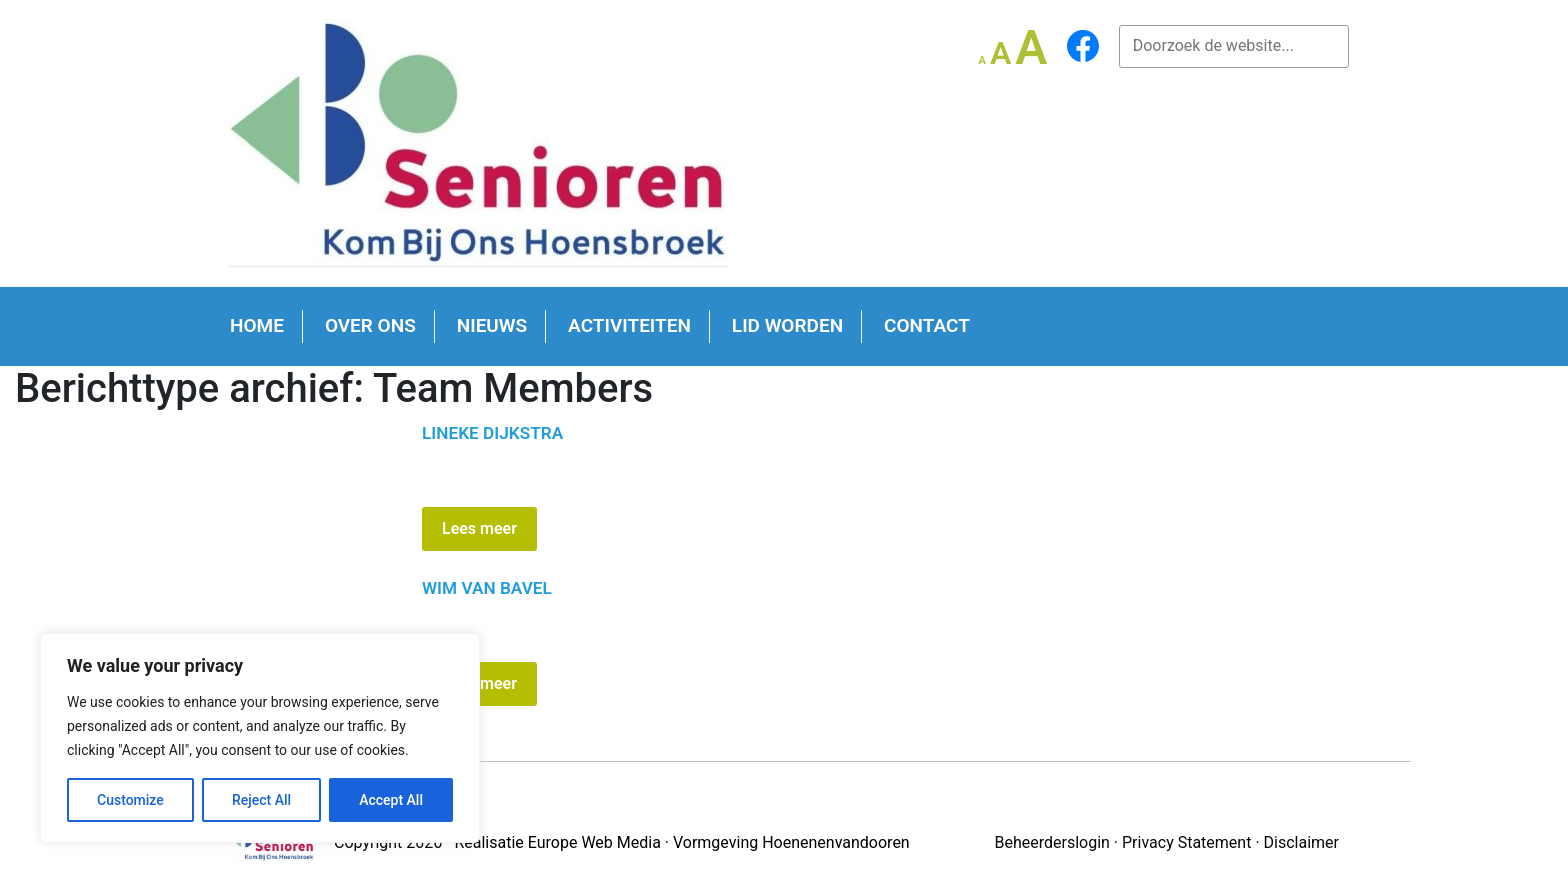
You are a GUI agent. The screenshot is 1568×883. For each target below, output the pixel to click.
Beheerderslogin (1051, 842)
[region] (260, 738)
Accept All (391, 800)
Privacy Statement (1186, 842)
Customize (130, 800)
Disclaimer (1301, 842)
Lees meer (479, 528)
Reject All (261, 800)
